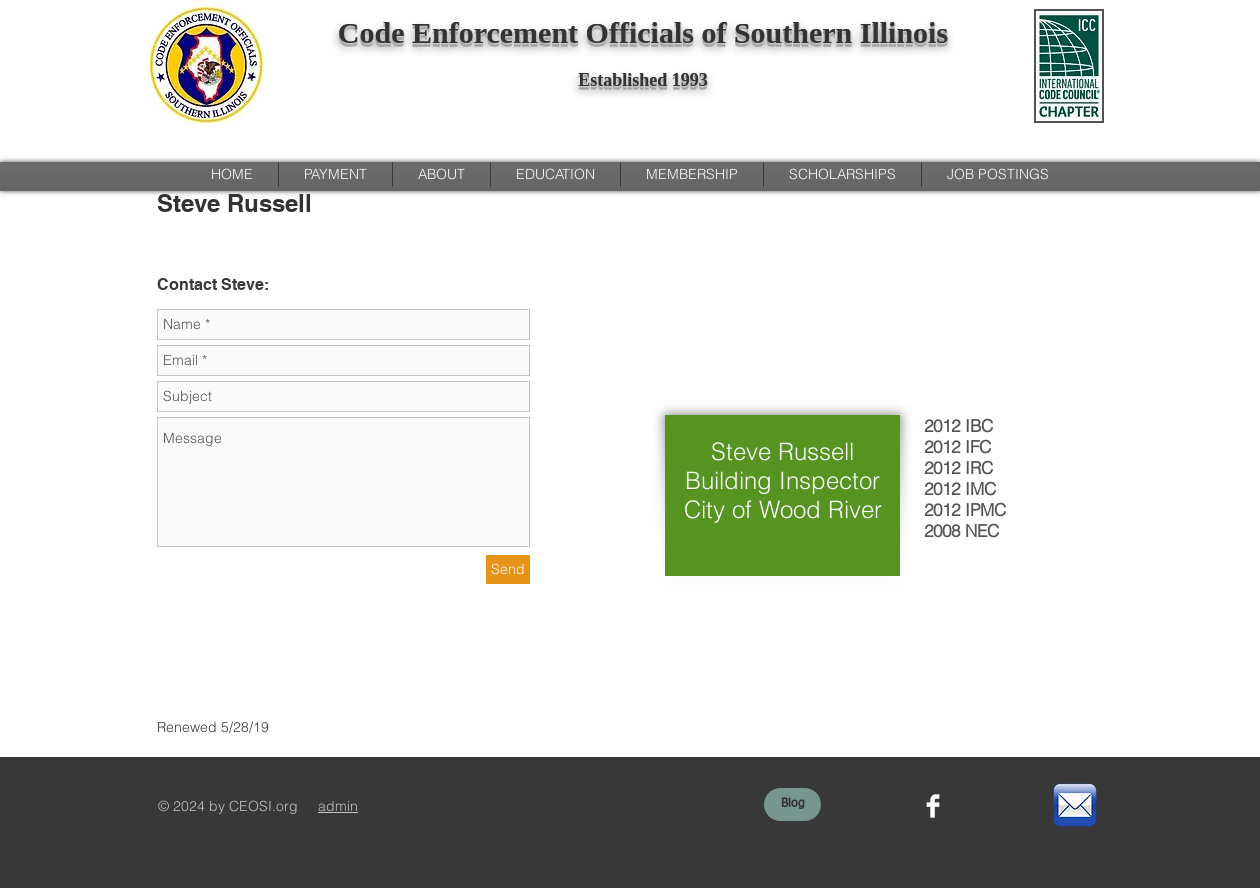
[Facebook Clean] (933, 806)
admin (338, 806)
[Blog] (792, 804)
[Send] (508, 569)
